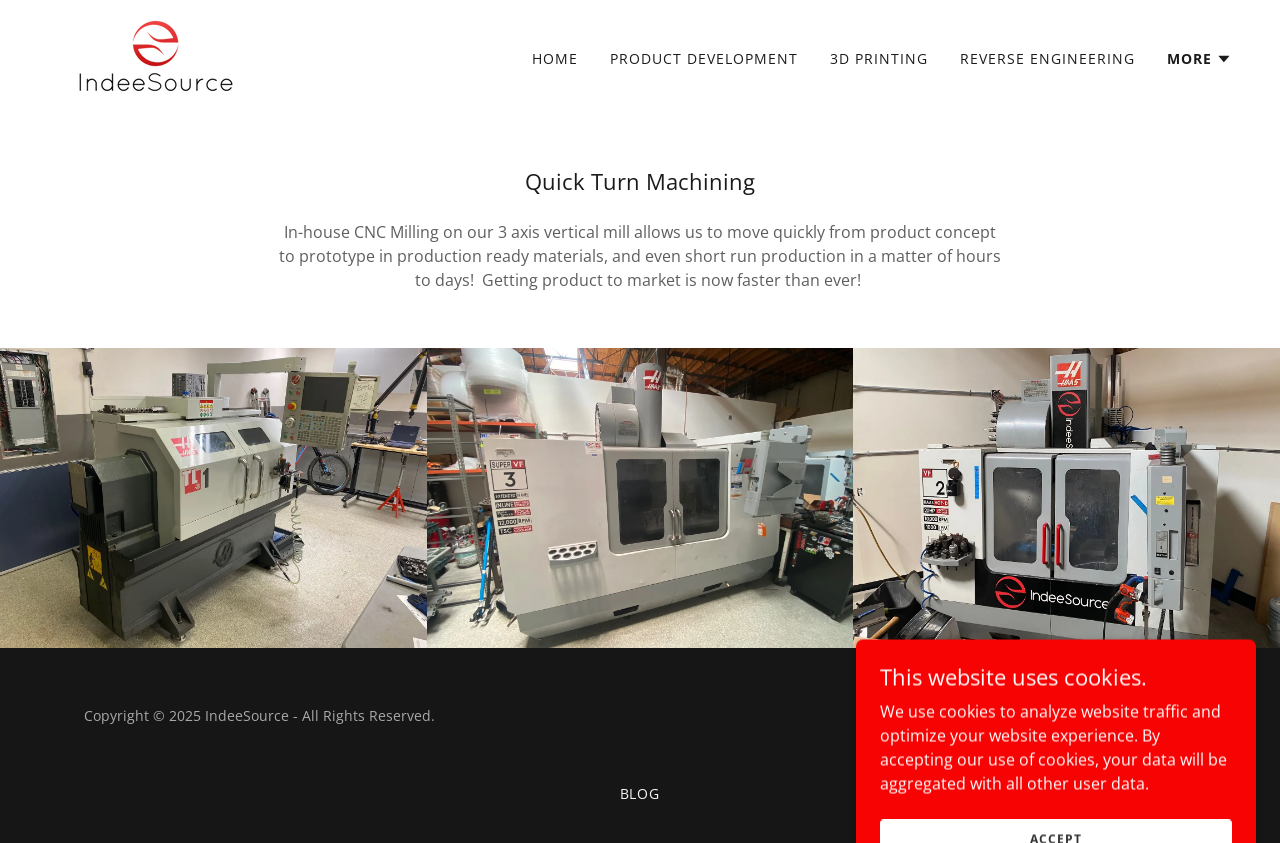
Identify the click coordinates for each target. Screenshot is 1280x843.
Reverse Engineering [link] (1047, 58)
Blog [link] (640, 793)
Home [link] (555, 58)
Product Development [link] (704, 58)
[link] (156, 54)
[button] (1199, 59)
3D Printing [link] (879, 58)
